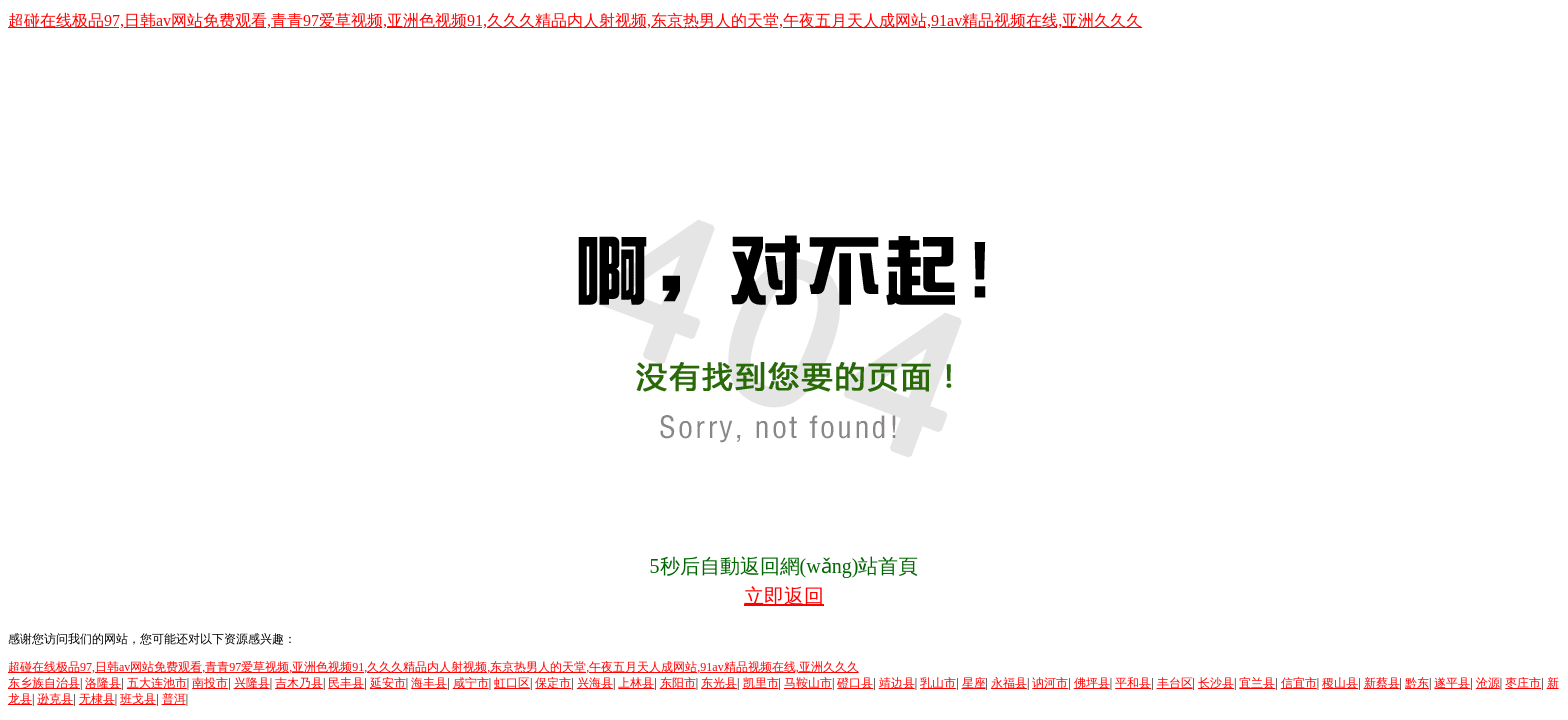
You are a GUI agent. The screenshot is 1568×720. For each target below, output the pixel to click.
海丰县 (429, 683)
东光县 (719, 683)
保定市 (553, 683)
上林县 (636, 683)
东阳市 (678, 683)
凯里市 (761, 683)
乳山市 (938, 683)
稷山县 (1340, 683)
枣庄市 (1523, 683)
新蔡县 (1382, 683)
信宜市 (1299, 683)
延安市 (388, 683)
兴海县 (595, 683)
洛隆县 (103, 683)
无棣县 (97, 699)
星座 (974, 683)
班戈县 (138, 699)
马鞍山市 (808, 683)
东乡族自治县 (44, 683)
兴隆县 (252, 683)
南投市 (210, 683)
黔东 (1417, 683)
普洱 (174, 699)
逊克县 (55, 699)
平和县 (1133, 683)
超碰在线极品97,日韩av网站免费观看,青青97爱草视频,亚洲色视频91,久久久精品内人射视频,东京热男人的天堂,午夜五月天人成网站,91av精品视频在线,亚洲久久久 (575, 20)
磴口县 (855, 683)
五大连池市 (157, 683)
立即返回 (784, 596)
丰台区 (1175, 683)
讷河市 (1050, 683)
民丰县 (346, 683)
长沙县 (1216, 683)
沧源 (1488, 683)
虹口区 (512, 683)
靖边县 (897, 683)
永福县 (1009, 683)
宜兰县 (1257, 683)
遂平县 (1452, 683)
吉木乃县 (299, 683)
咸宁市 (471, 683)
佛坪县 (1092, 683)
